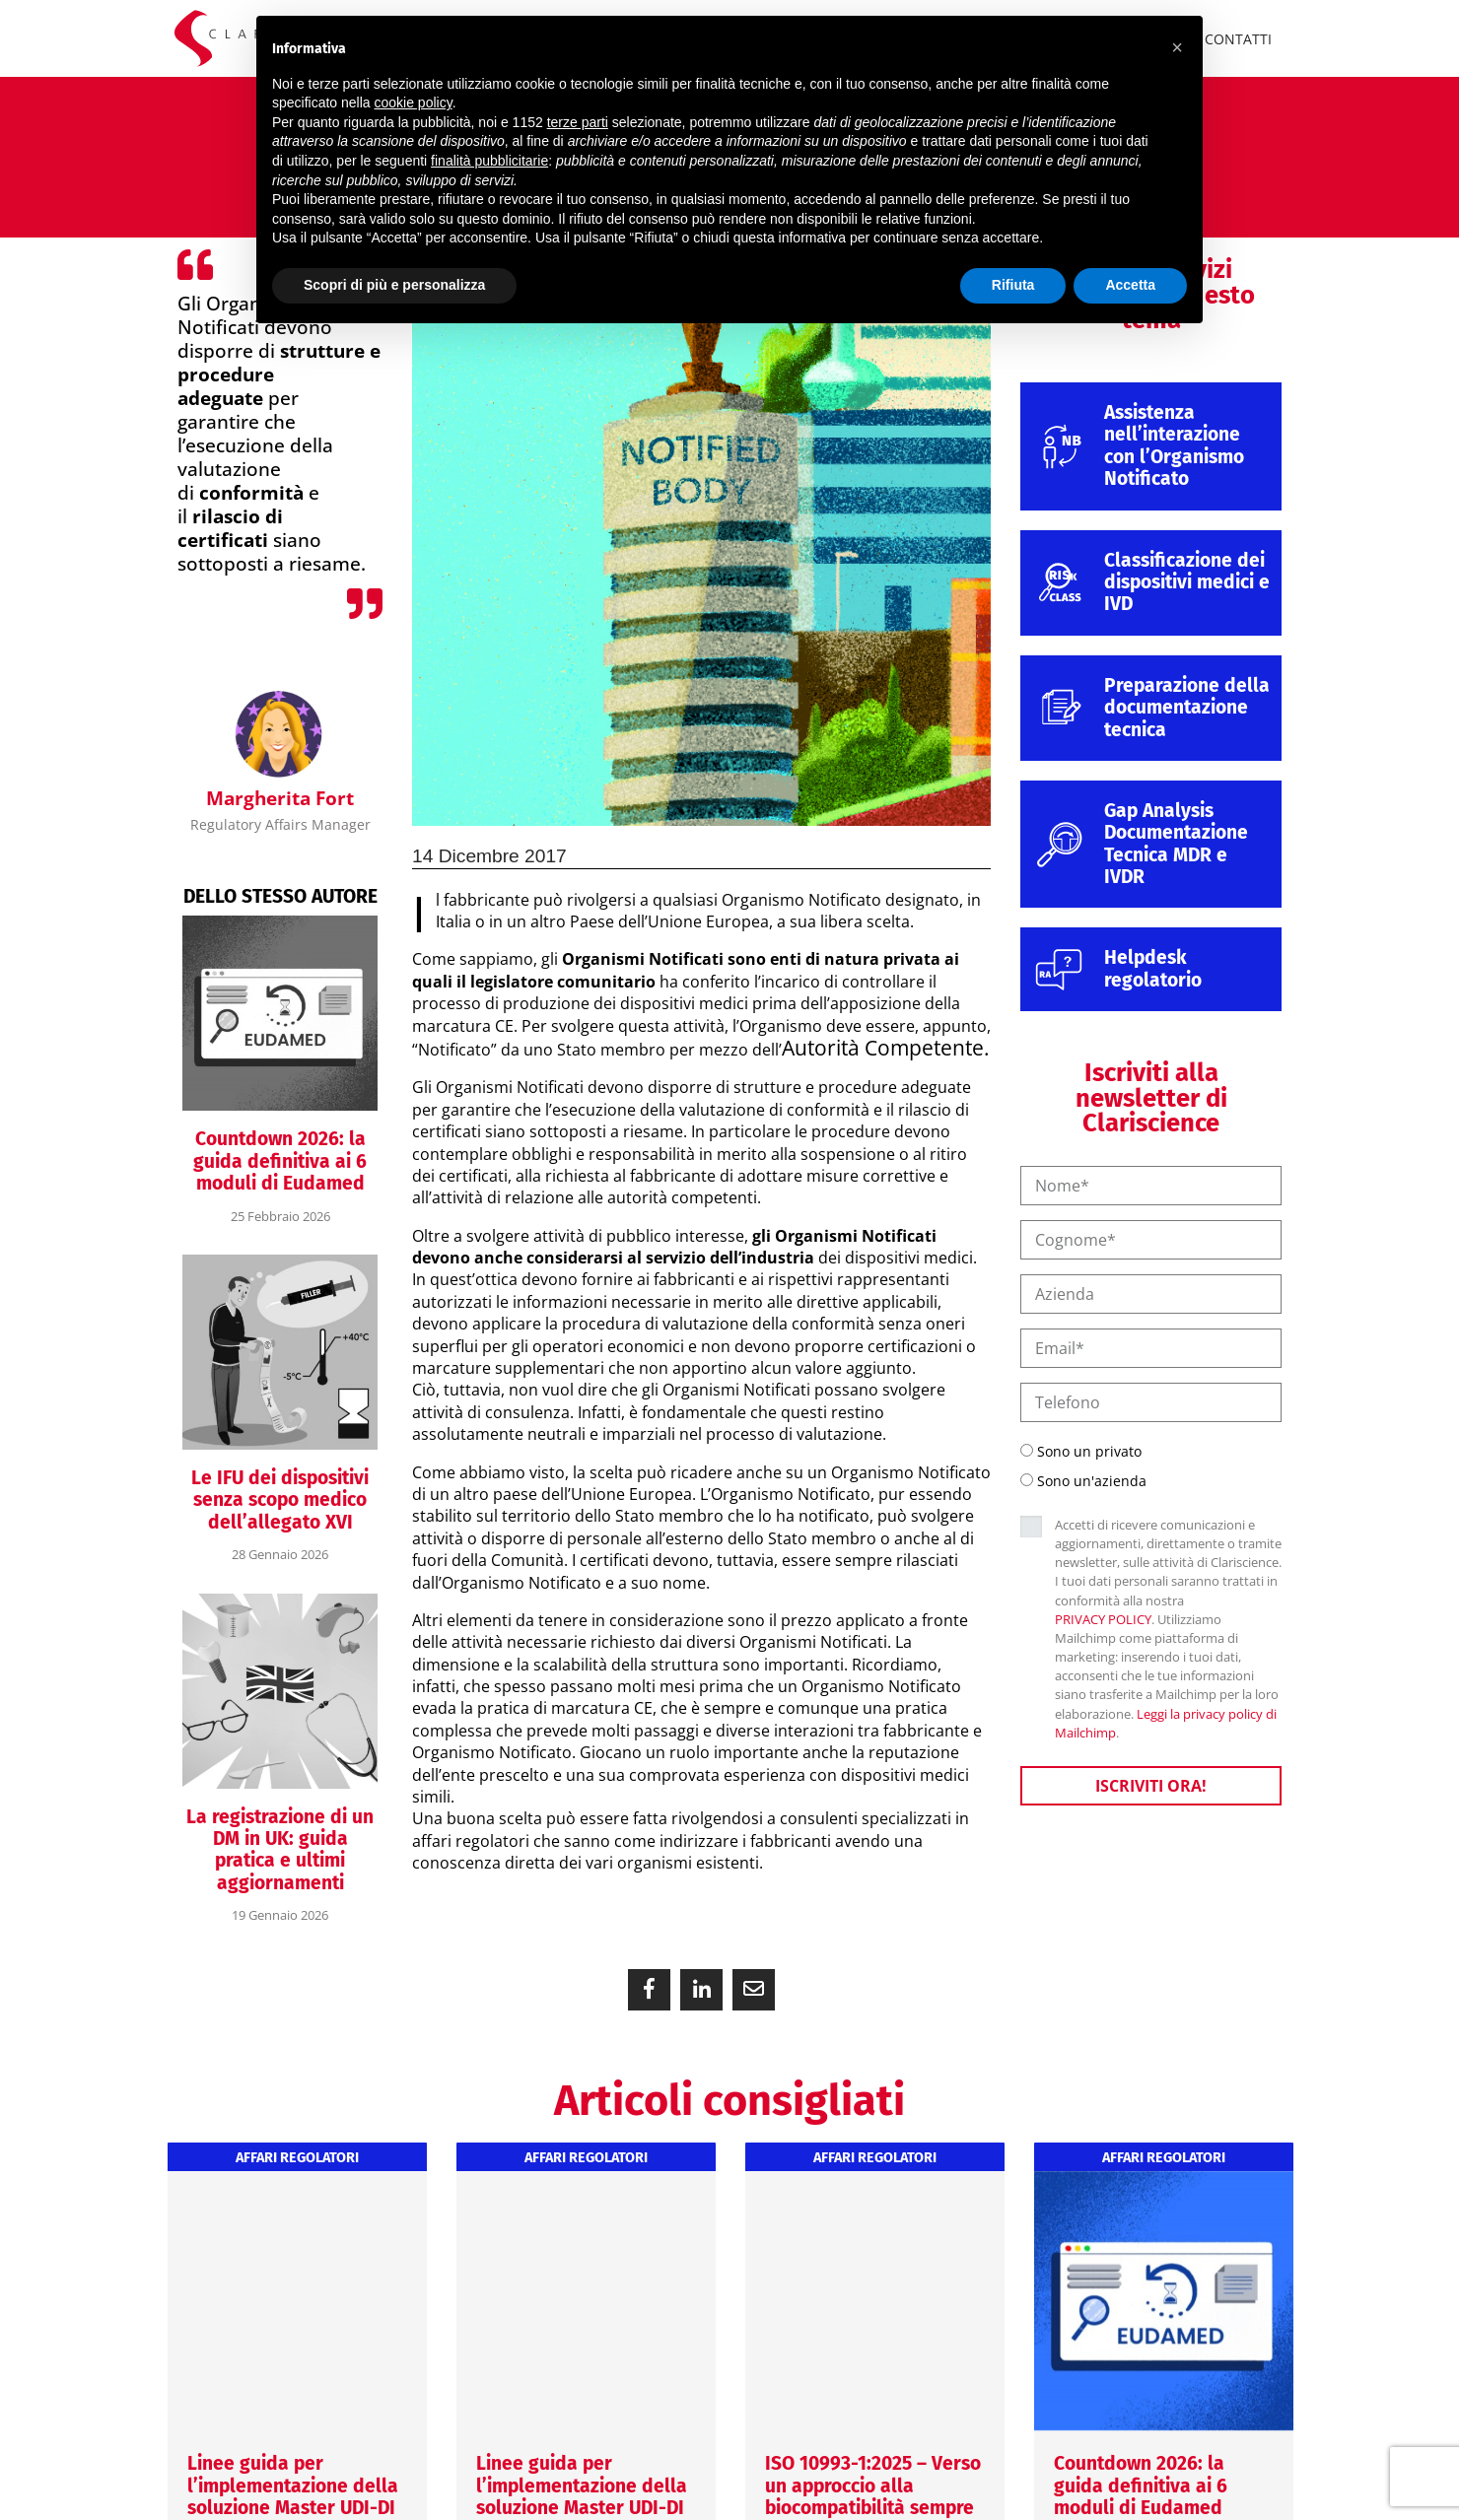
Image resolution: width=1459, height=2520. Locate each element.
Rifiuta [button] (1013, 285)
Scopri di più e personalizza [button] (394, 285)
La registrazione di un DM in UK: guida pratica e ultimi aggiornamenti (280, 1849)
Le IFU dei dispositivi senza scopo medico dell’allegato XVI (280, 1499)
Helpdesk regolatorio (1153, 968)
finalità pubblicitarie (489, 161)
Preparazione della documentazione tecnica (1187, 707)
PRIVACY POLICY (1103, 1619)
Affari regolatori (297, 2158)
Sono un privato (1089, 1451)
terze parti (577, 122)
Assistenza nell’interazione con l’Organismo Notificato (1174, 445)
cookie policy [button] (413, 102)
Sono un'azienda (1091, 1480)
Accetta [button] (1130, 285)
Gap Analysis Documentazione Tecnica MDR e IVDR (1176, 843)
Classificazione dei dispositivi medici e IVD (1187, 582)
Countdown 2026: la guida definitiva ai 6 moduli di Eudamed (280, 1160)
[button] (649, 1990)
